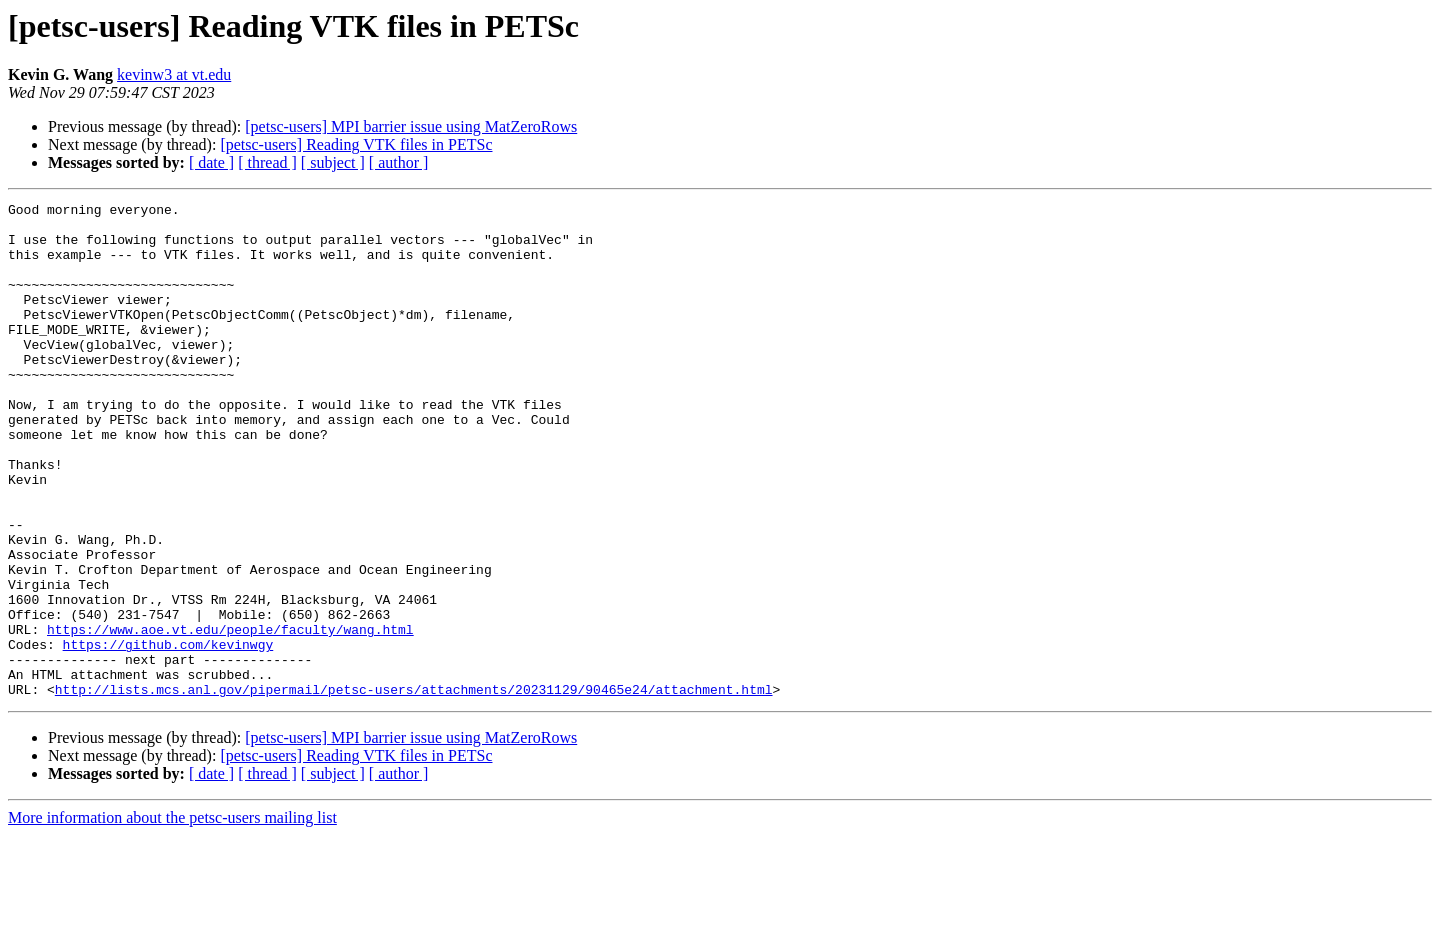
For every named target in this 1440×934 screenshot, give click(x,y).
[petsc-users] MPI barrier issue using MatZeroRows (411, 126)
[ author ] (399, 162)
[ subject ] (333, 162)
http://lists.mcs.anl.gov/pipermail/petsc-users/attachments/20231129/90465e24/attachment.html (414, 788)
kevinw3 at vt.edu (174, 74)
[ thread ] (267, 162)
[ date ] (211, 162)
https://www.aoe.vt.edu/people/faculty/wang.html (230, 716)
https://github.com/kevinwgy (168, 734)
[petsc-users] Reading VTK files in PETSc (356, 144)
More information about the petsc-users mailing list (172, 916)
